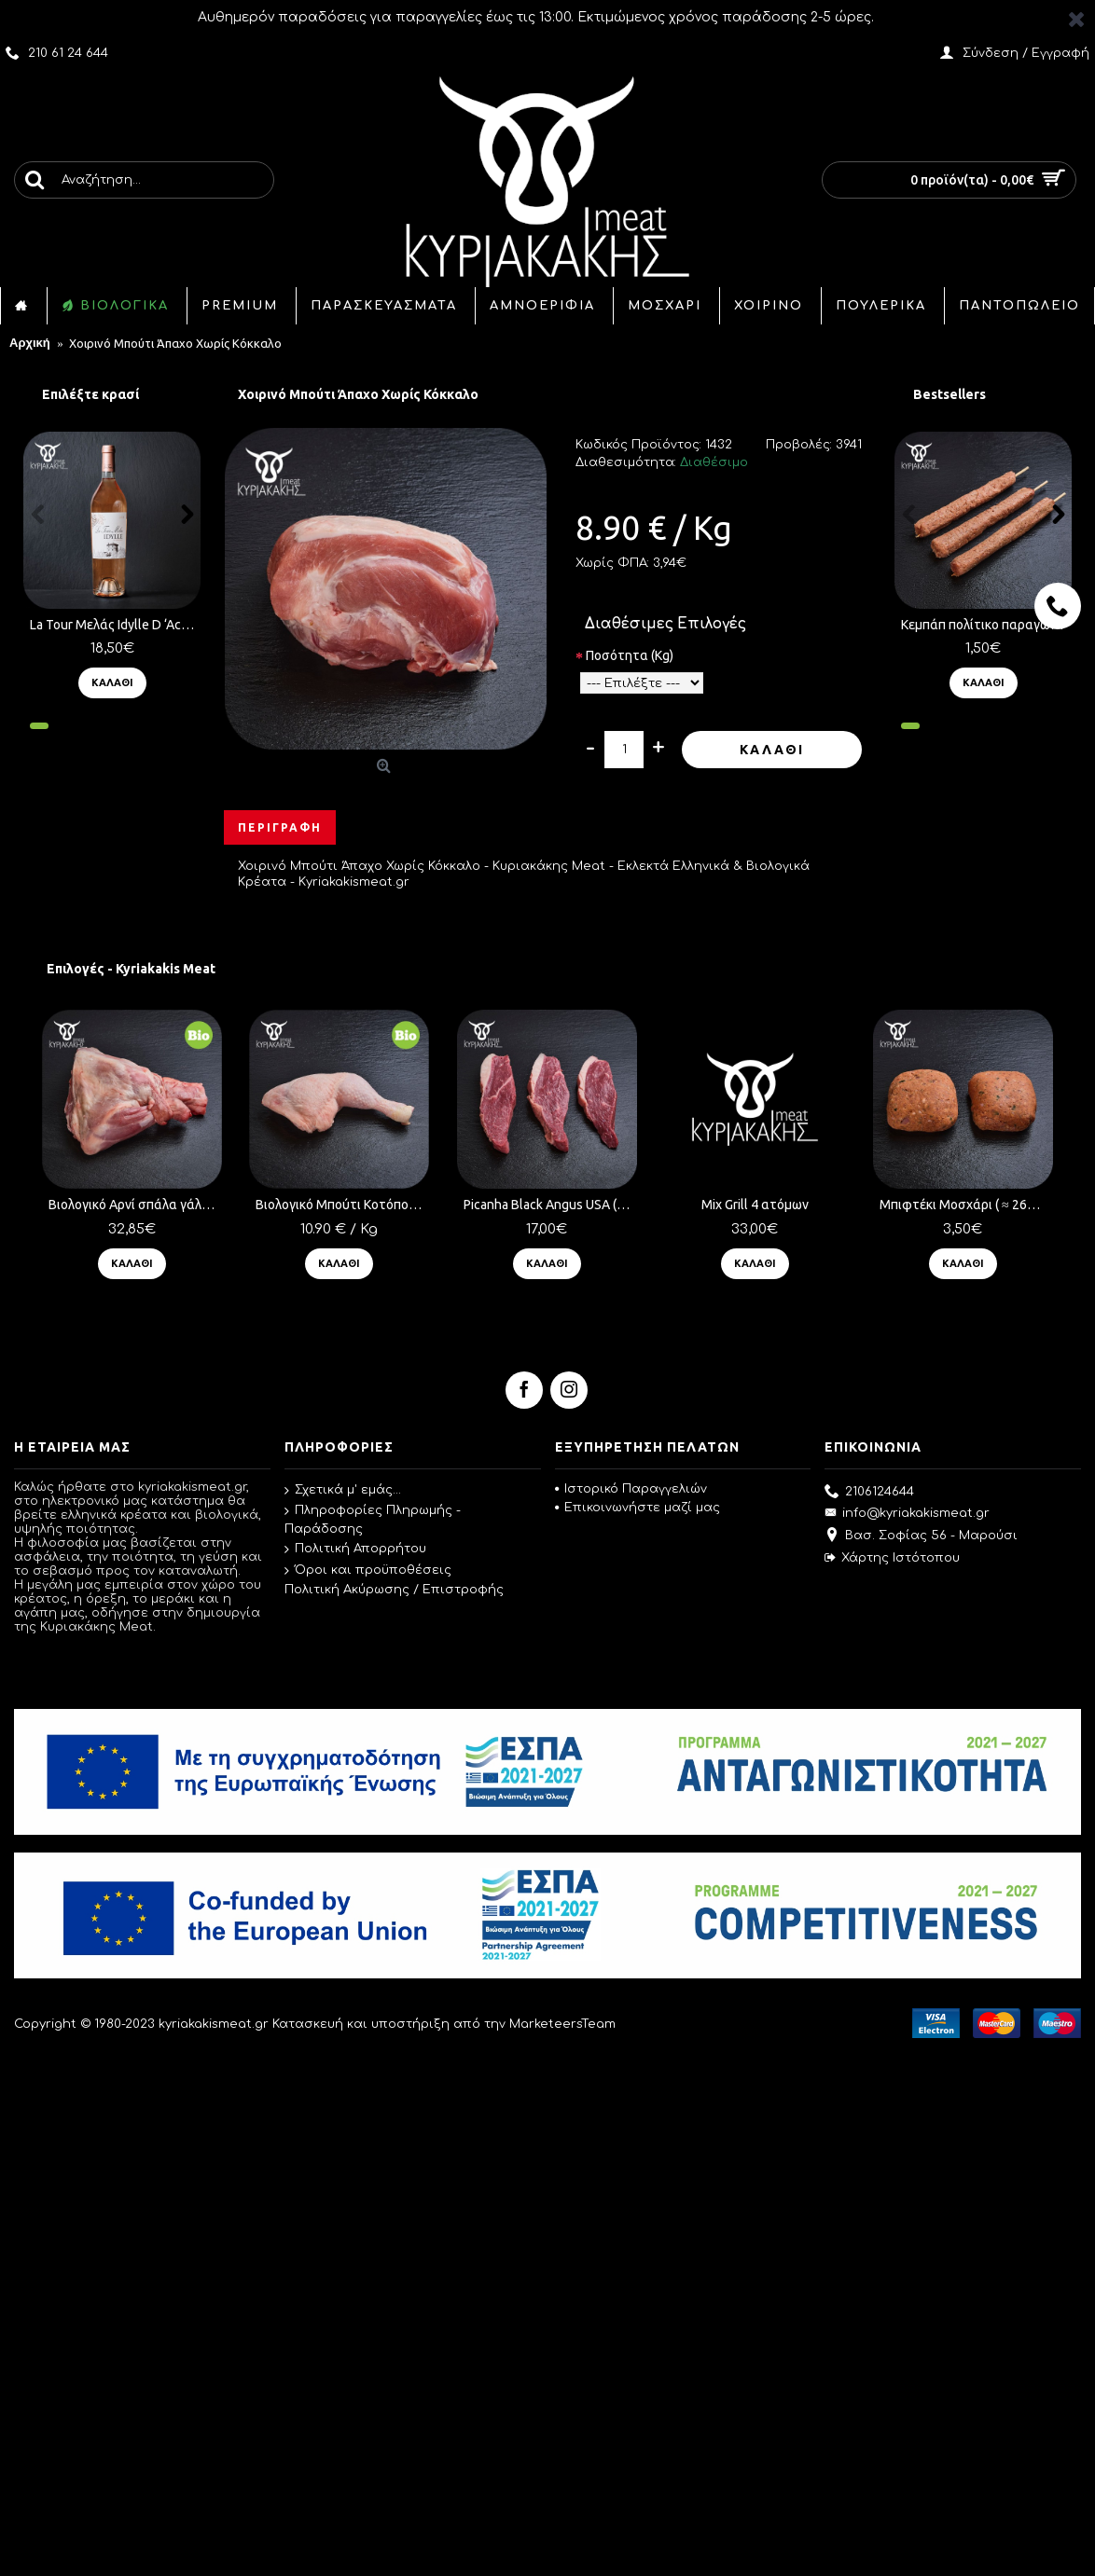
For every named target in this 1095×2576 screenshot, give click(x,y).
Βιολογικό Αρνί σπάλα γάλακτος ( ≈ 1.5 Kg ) (135, 1204)
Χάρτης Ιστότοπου (892, 1558)
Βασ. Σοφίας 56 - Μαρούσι (921, 1536)
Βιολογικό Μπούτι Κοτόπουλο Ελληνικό (337, 1204)
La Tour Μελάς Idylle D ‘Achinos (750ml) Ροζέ (115, 624)
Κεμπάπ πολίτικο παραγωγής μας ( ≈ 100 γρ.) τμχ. (986, 624)
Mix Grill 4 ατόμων (738, 1204)
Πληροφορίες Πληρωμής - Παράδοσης (372, 1520)
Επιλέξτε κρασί (90, 394)
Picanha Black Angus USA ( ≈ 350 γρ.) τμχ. (540, 1204)
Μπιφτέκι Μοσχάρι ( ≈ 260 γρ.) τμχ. (944, 1204)
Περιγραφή (280, 827)
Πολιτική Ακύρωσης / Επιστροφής (394, 1589)
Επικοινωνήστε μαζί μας (637, 1507)
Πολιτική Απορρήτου (355, 1549)
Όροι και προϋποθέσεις (367, 1570)
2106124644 (869, 1492)
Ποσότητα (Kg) (629, 655)
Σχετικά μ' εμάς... (342, 1489)
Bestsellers (949, 394)
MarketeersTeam (562, 2024)
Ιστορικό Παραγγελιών (631, 1488)
